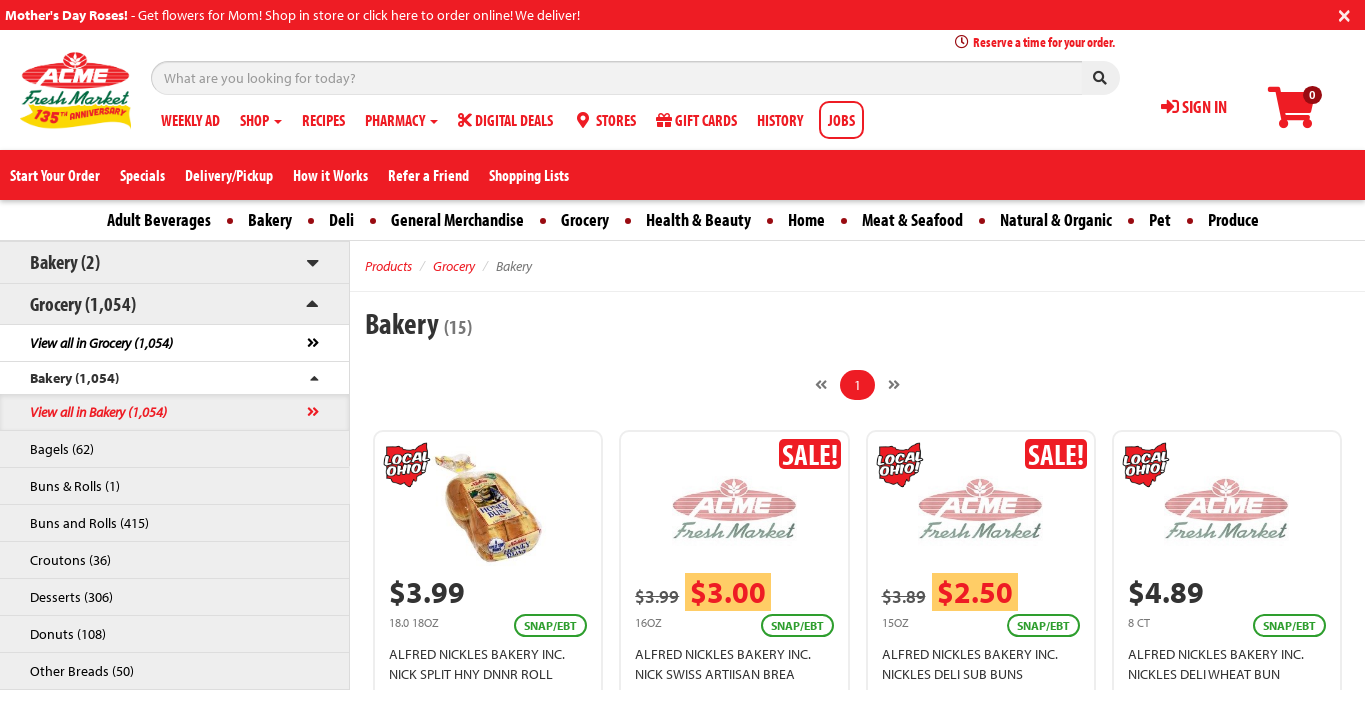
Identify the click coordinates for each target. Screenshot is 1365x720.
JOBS (841, 120)
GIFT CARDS (696, 120)
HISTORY (780, 120)
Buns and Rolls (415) (89, 523)
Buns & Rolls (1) (75, 486)
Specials (142, 175)
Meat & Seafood (912, 219)
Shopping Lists (529, 175)
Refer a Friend (428, 175)
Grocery (585, 219)
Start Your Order (55, 175)
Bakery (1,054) (74, 378)
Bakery (270, 219)
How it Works (330, 175)
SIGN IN (1194, 106)
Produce (1233, 219)
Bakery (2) (65, 261)
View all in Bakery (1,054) (98, 412)
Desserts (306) (71, 597)
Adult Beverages (159, 219)
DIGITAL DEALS (505, 120)
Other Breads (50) (82, 671)
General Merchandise (457, 219)
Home (806, 219)
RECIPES (323, 120)
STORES (604, 120)
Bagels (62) (62, 449)
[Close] (1344, 13)
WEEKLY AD (190, 120)
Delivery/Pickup (229, 175)
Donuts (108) (68, 634)
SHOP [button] (261, 120)
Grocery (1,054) (83, 303)
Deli (341, 219)
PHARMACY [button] (401, 120)
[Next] (894, 385)
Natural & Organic (1056, 219)
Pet (1160, 219)
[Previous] (821, 385)
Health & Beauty (698, 219)
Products (388, 266)
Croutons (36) (70, 560)
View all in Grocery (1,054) (101, 343)
